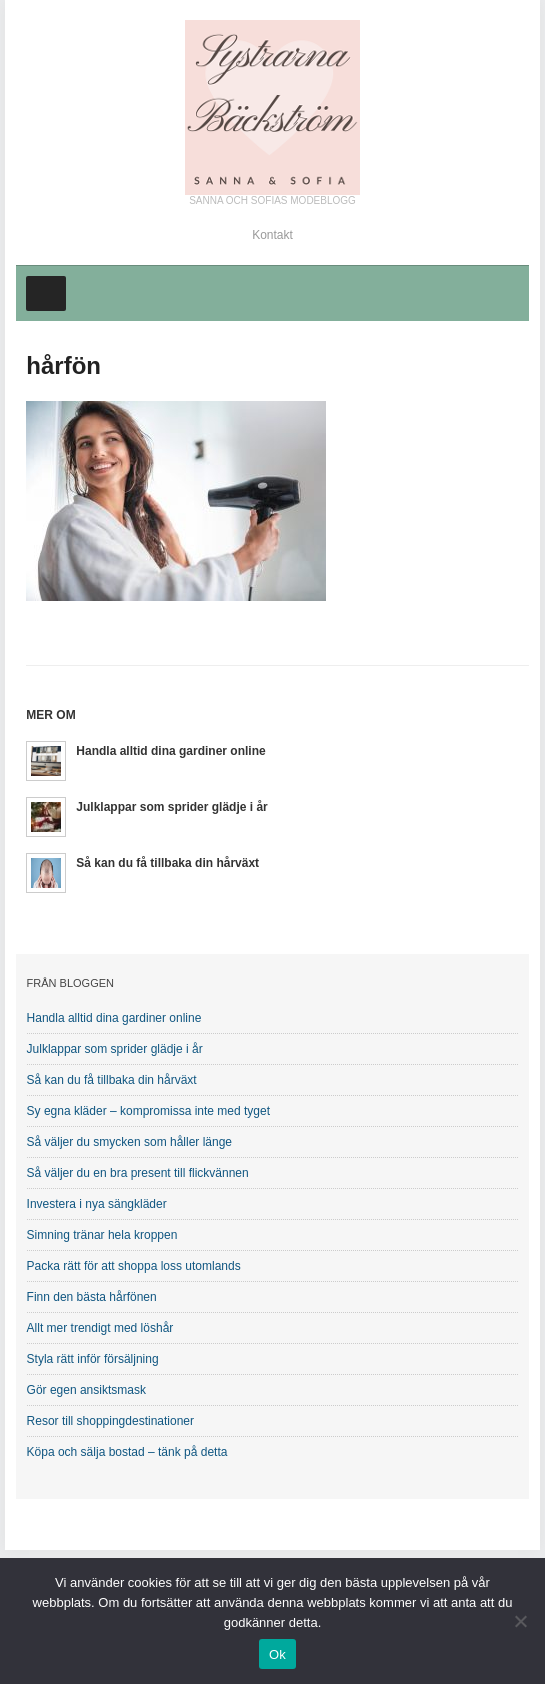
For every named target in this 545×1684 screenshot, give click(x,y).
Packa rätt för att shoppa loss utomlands (134, 1266)
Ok (277, 1654)
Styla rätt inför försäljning (93, 1359)
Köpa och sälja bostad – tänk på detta (127, 1452)
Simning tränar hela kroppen (102, 1235)
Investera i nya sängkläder (97, 1204)
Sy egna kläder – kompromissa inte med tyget (148, 1111)
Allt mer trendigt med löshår (100, 1328)
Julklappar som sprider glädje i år (171, 807)
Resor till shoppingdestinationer (110, 1421)
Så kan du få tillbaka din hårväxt (167, 863)
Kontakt (272, 235)
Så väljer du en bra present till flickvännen (138, 1173)
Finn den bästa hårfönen (92, 1297)
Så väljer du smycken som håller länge (129, 1142)
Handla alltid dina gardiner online (170, 751)
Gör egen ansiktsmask (86, 1390)
